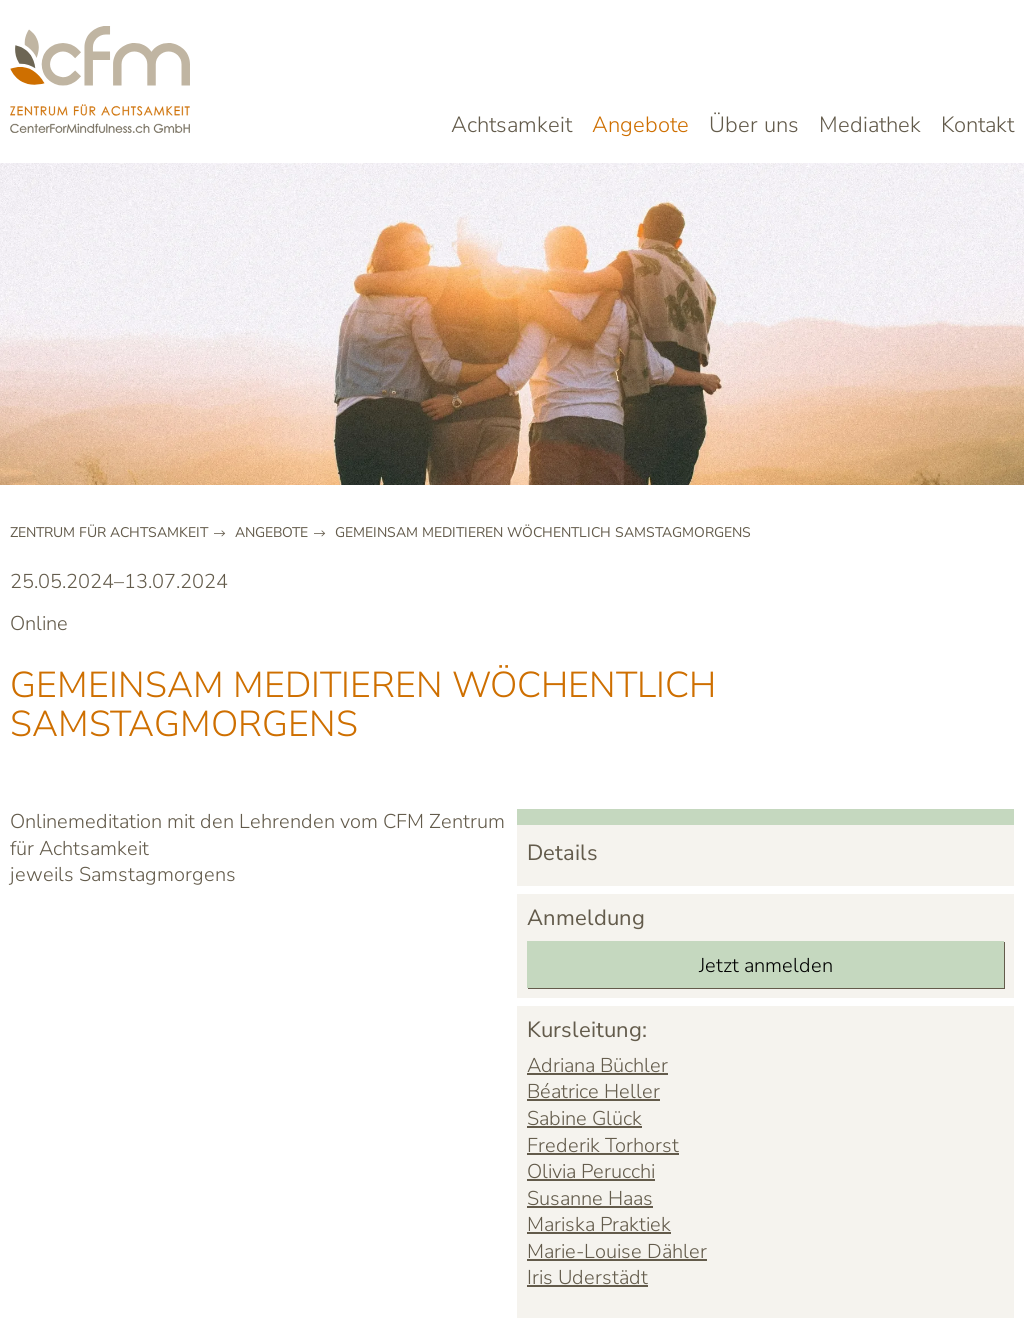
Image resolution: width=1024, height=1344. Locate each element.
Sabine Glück (584, 1118)
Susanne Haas (590, 1198)
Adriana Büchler (597, 1065)
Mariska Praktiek (599, 1224)
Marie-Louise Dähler (617, 1251)
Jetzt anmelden (766, 965)
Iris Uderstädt (587, 1277)
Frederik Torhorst (603, 1145)
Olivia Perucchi (591, 1171)
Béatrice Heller (593, 1091)
